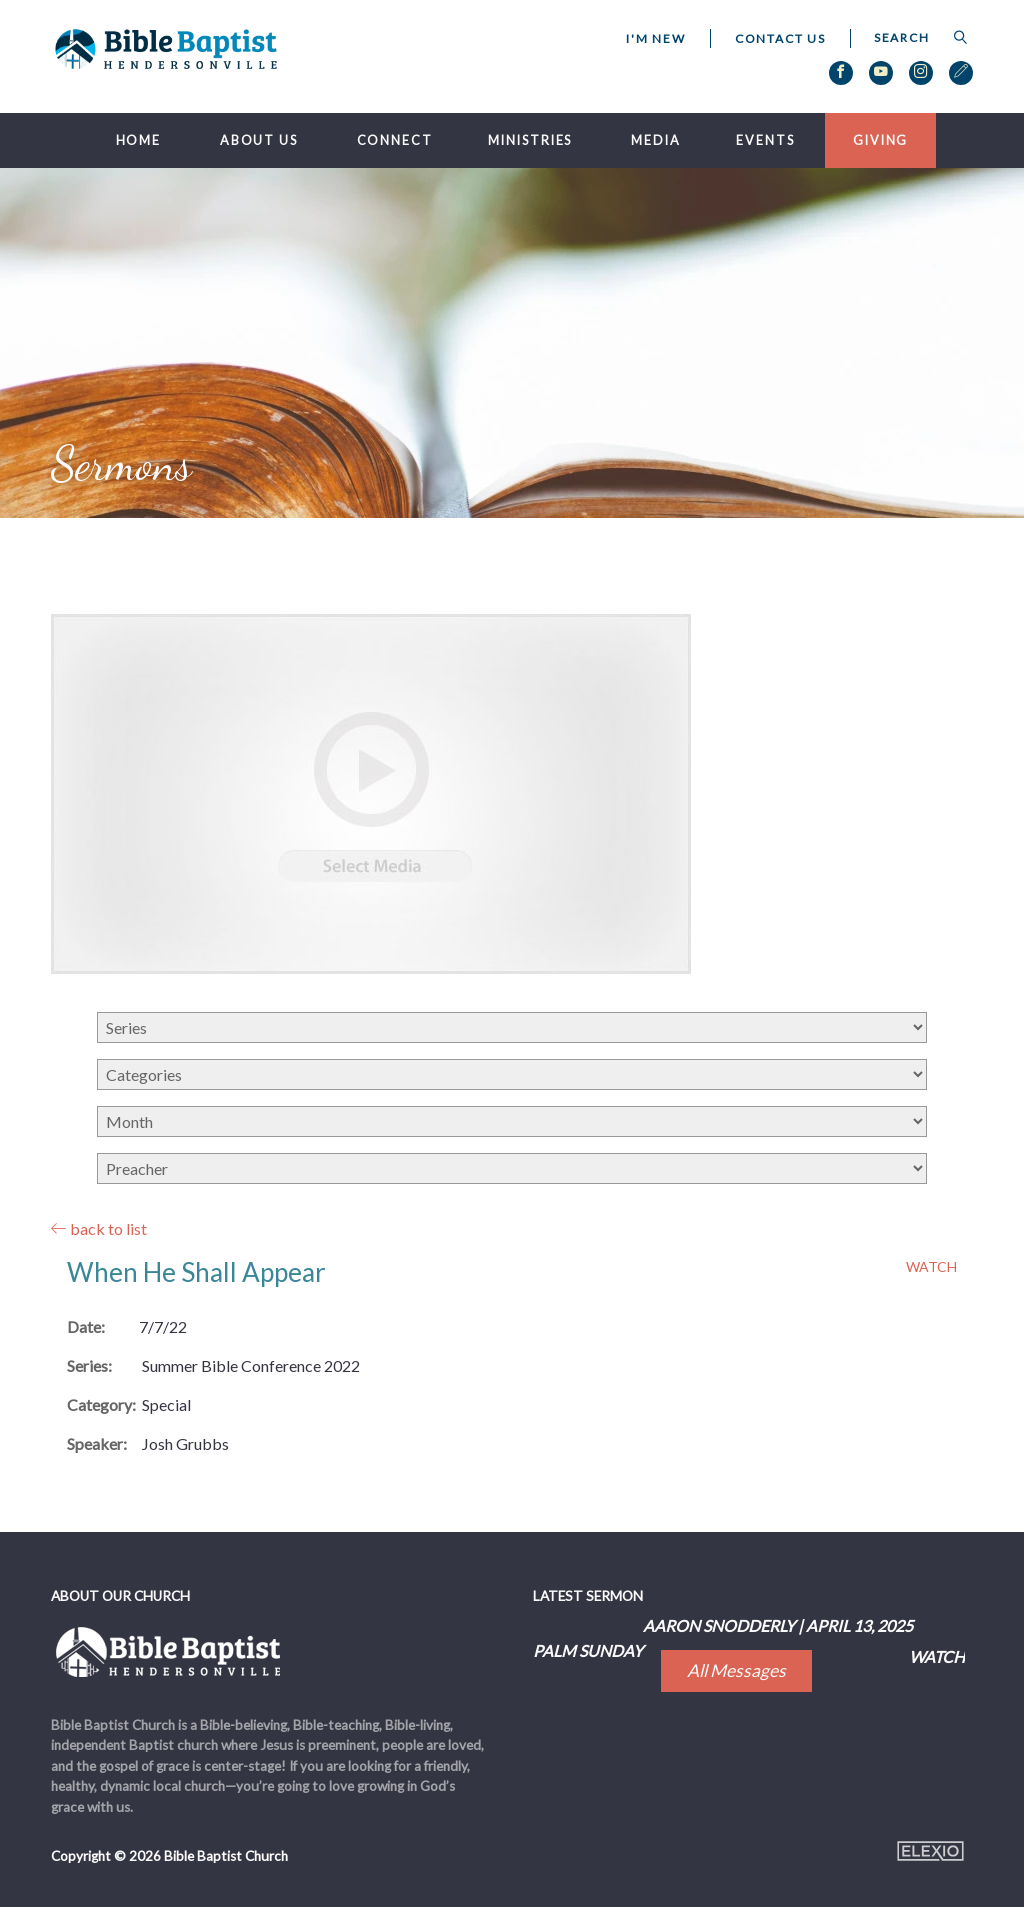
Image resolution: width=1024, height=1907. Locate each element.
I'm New (656, 38)
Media (655, 140)
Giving (880, 140)
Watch (931, 1267)
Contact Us (780, 38)
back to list (99, 1228)
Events (765, 140)
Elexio (930, 1851)
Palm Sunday (588, 1650)
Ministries (530, 140)
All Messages (736, 1670)
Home (139, 140)
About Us (259, 140)
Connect (395, 140)
